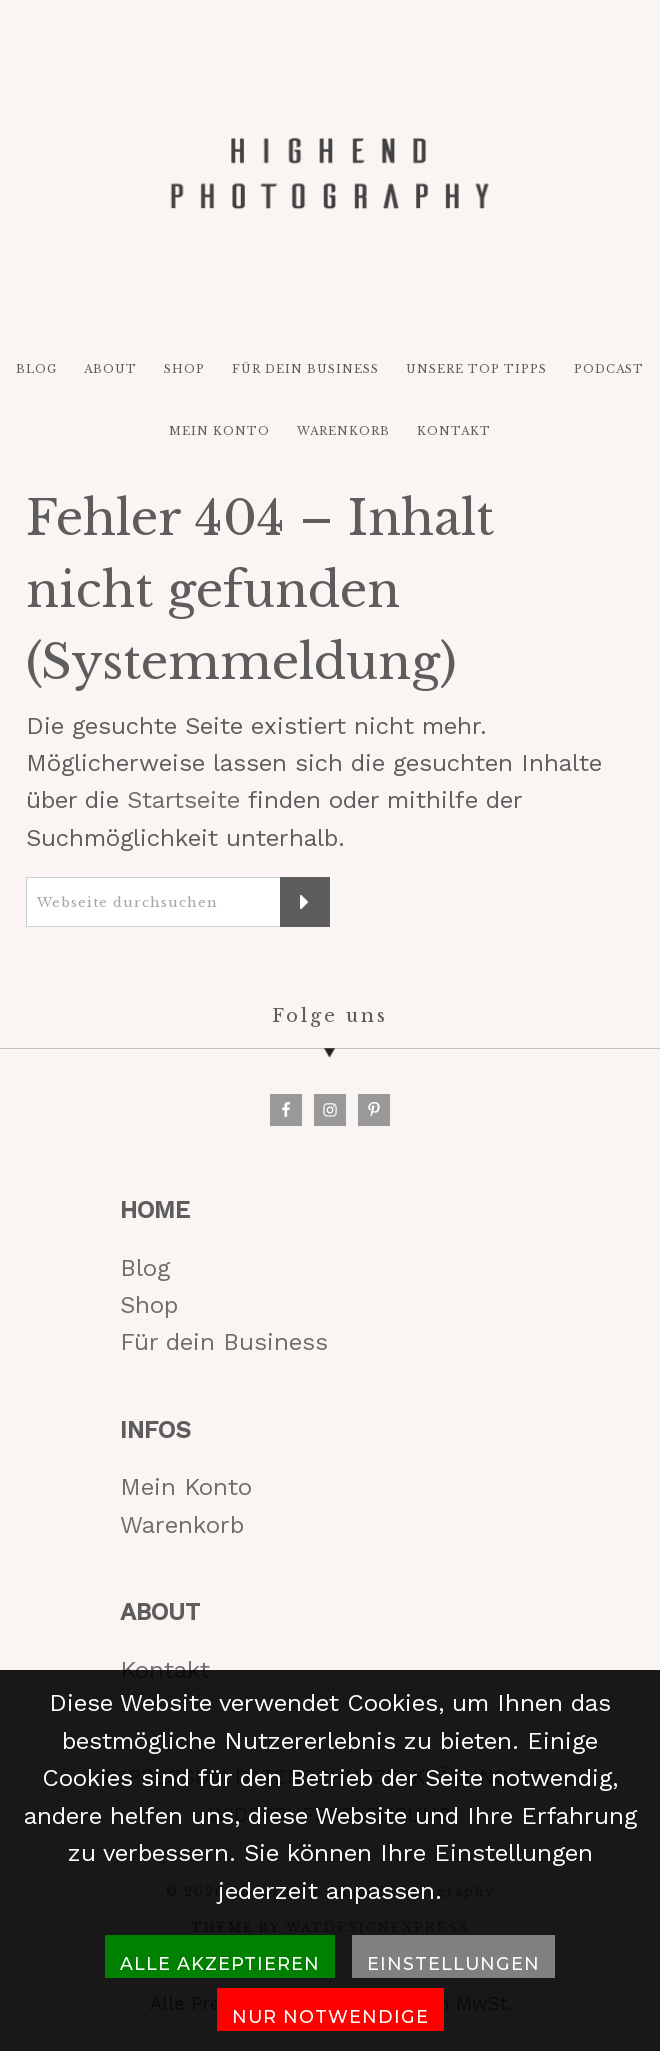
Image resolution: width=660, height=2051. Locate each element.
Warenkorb (182, 1525)
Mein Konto (186, 1487)
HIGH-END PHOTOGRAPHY (330, 174)
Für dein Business (224, 1342)
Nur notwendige (330, 2016)
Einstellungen (453, 1963)
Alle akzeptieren (220, 1963)
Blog (145, 1268)
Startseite (183, 800)
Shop (149, 1305)
